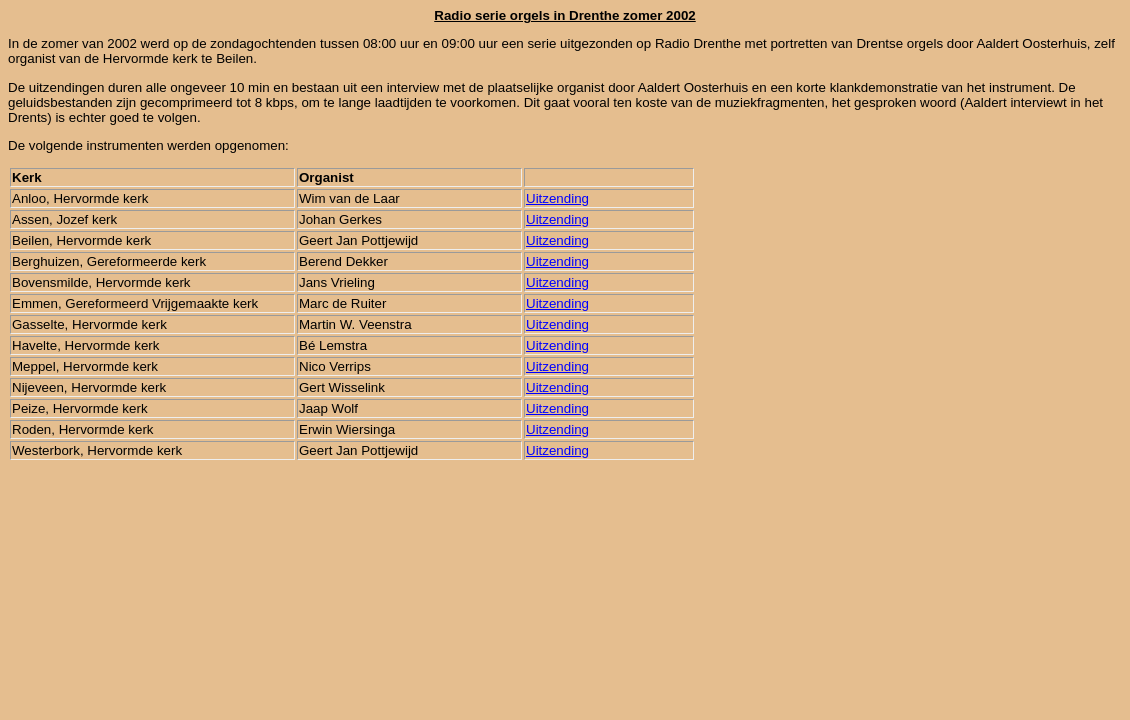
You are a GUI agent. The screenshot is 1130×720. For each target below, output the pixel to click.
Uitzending (557, 198)
